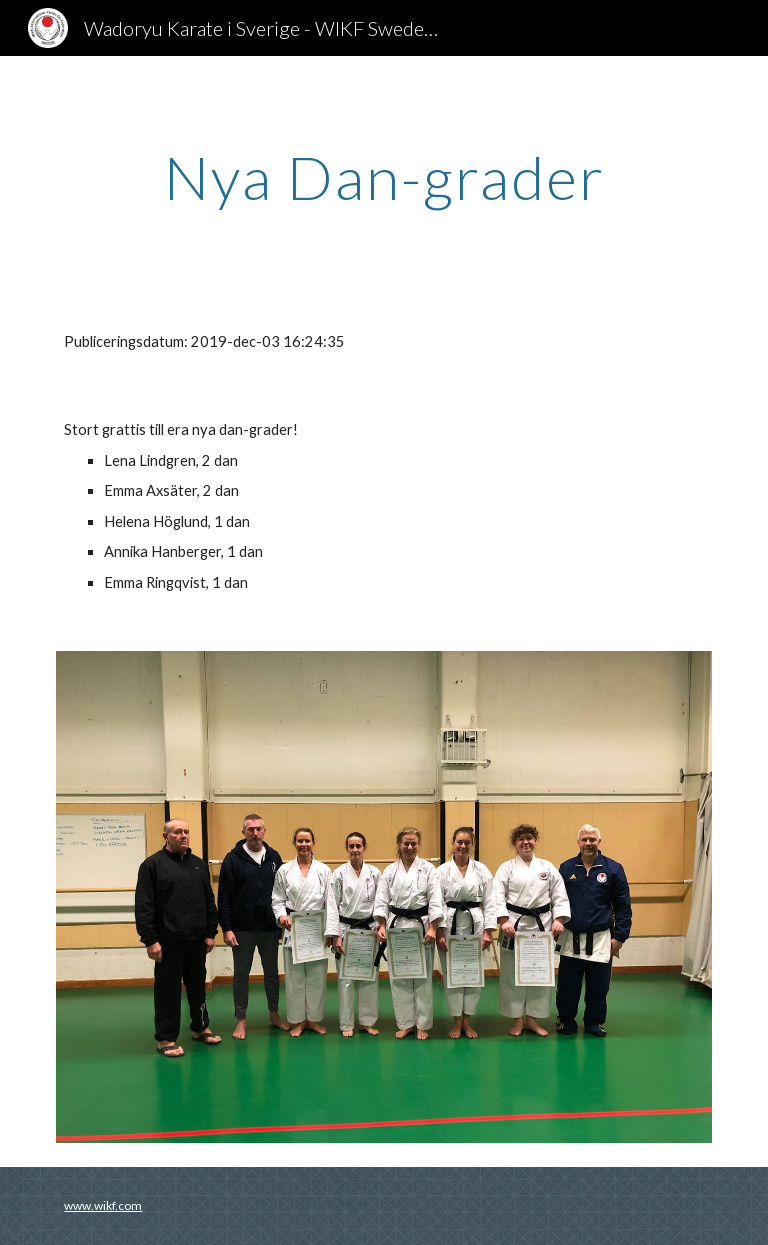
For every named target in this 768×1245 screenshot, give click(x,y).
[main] (383, 177)
